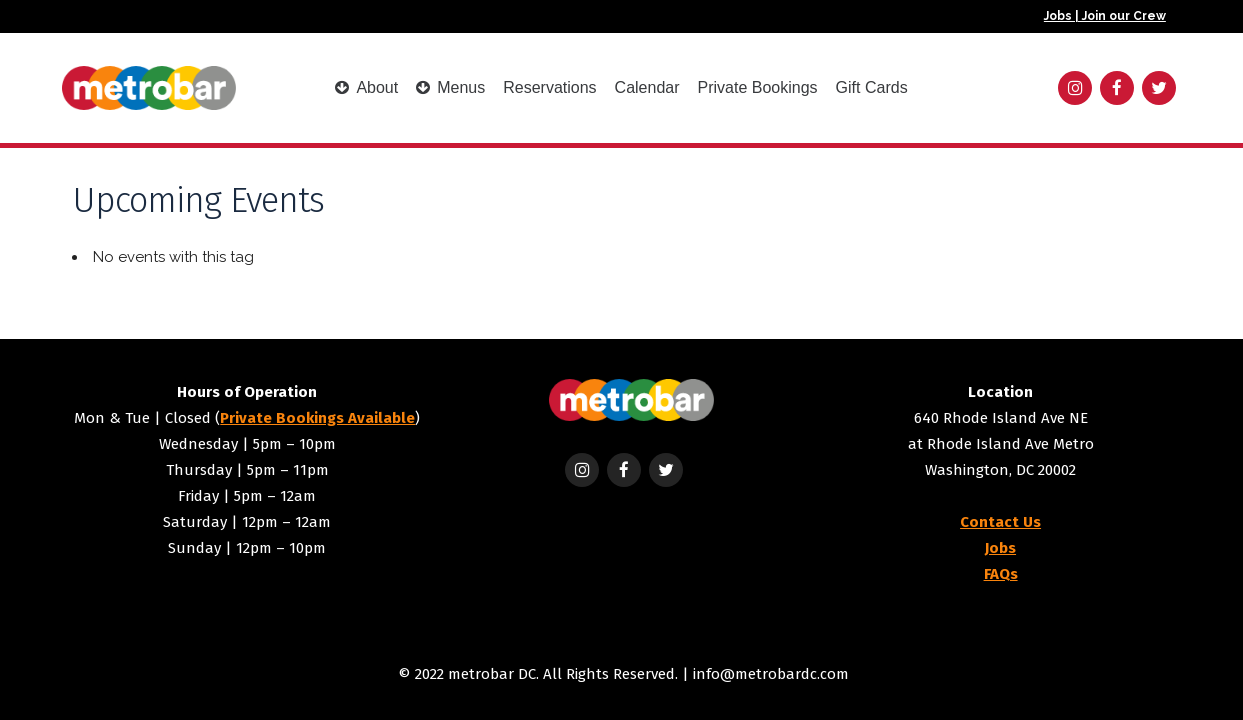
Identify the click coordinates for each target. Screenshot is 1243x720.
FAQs (1001, 574)
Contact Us (1000, 522)
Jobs (1000, 548)
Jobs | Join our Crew (1105, 16)
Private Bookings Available (317, 418)
